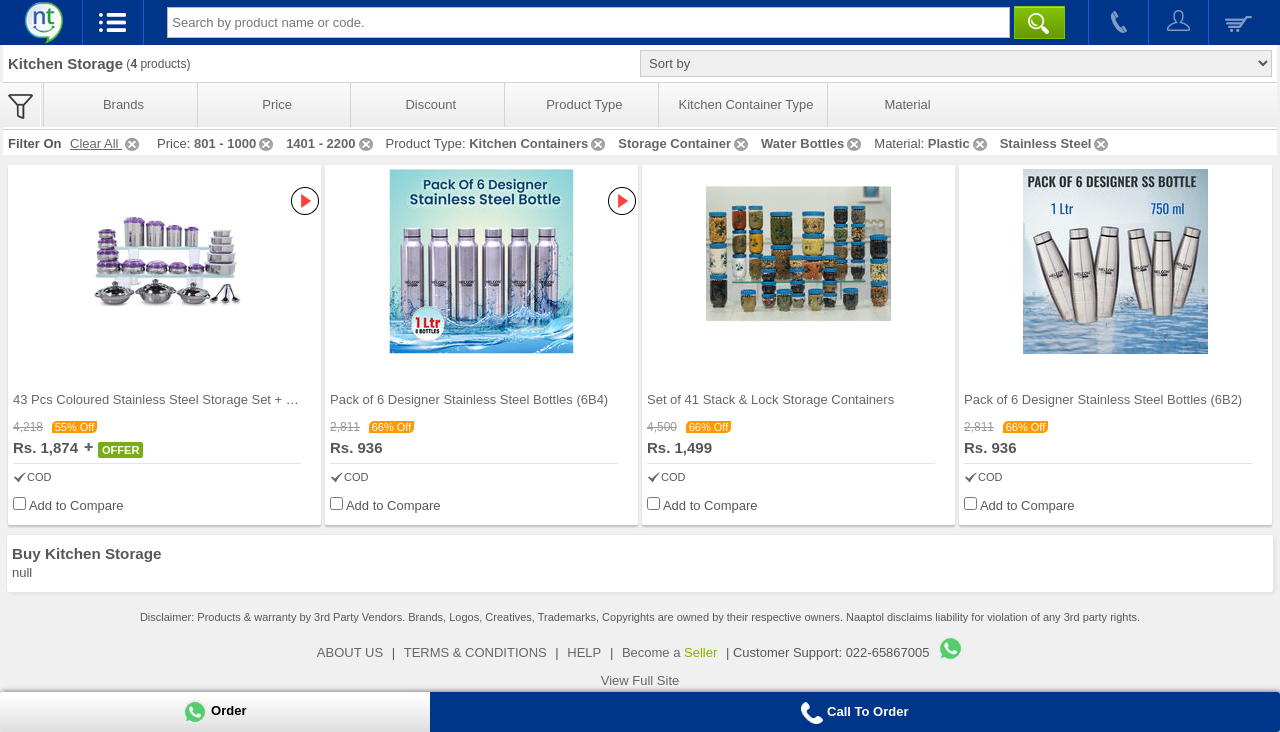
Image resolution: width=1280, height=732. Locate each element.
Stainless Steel (1056, 143)
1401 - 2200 (330, 143)
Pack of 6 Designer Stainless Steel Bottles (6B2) (1103, 399)
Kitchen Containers (538, 143)
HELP (584, 652)
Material (907, 104)
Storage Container (684, 143)
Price (277, 104)
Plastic (959, 143)
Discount (430, 104)
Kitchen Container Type (746, 104)
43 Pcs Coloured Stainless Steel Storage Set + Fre (159, 399)
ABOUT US (350, 652)
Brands (123, 104)
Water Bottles (812, 143)
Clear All (106, 143)
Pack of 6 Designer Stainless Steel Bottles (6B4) (469, 399)
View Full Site (640, 680)
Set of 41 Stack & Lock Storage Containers (770, 399)
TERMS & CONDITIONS (475, 652)
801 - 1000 (235, 143)
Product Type (584, 104)
